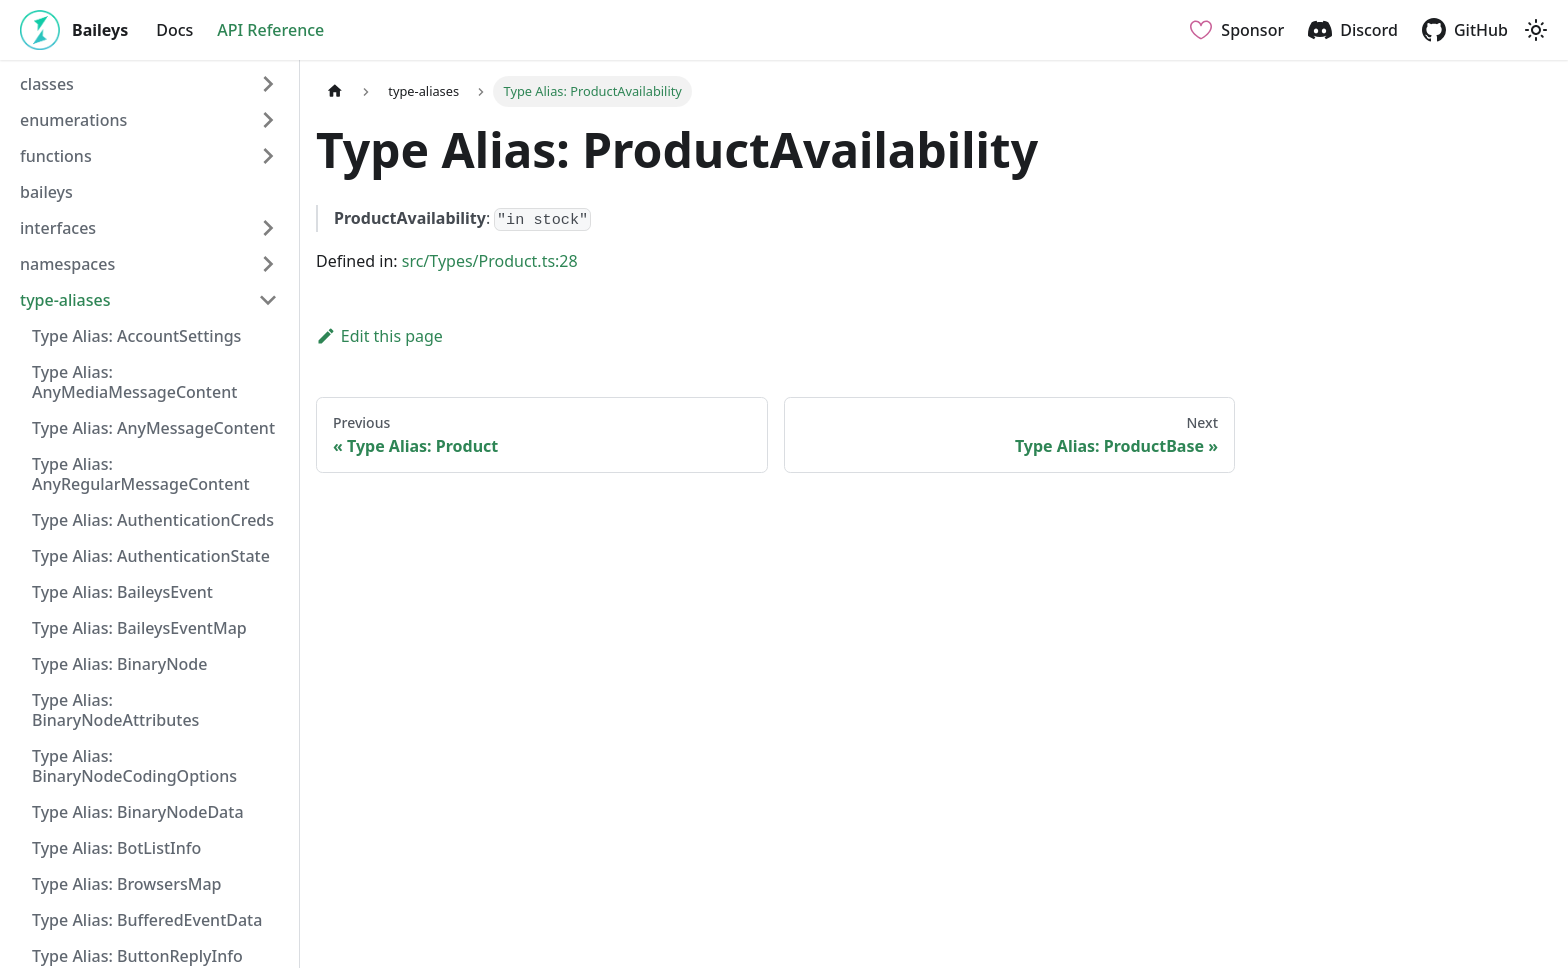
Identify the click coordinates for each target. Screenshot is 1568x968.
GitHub (1481, 30)
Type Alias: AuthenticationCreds (153, 520)
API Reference (270, 30)
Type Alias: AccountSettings (136, 336)
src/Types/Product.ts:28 (490, 261)
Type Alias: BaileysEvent (122, 592)
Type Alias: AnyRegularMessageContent (141, 474)
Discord (1369, 30)
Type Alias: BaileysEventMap (139, 628)
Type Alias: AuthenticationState (151, 556)
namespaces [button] (67, 264)
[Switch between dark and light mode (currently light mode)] (1536, 30)
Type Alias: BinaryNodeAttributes (115, 710)
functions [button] (56, 156)
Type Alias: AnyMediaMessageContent (134, 382)
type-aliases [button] (65, 300)
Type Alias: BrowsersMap (127, 884)
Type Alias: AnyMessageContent (153, 428)
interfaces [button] (58, 228)
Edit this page (379, 336)
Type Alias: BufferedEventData (147, 920)
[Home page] (335, 91)
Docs (174, 30)
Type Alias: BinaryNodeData (138, 812)
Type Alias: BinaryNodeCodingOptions (134, 766)
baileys (46, 192)
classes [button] (47, 84)
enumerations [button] (73, 120)
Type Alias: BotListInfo (116, 848)
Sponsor (1252, 30)
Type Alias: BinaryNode (119, 664)
